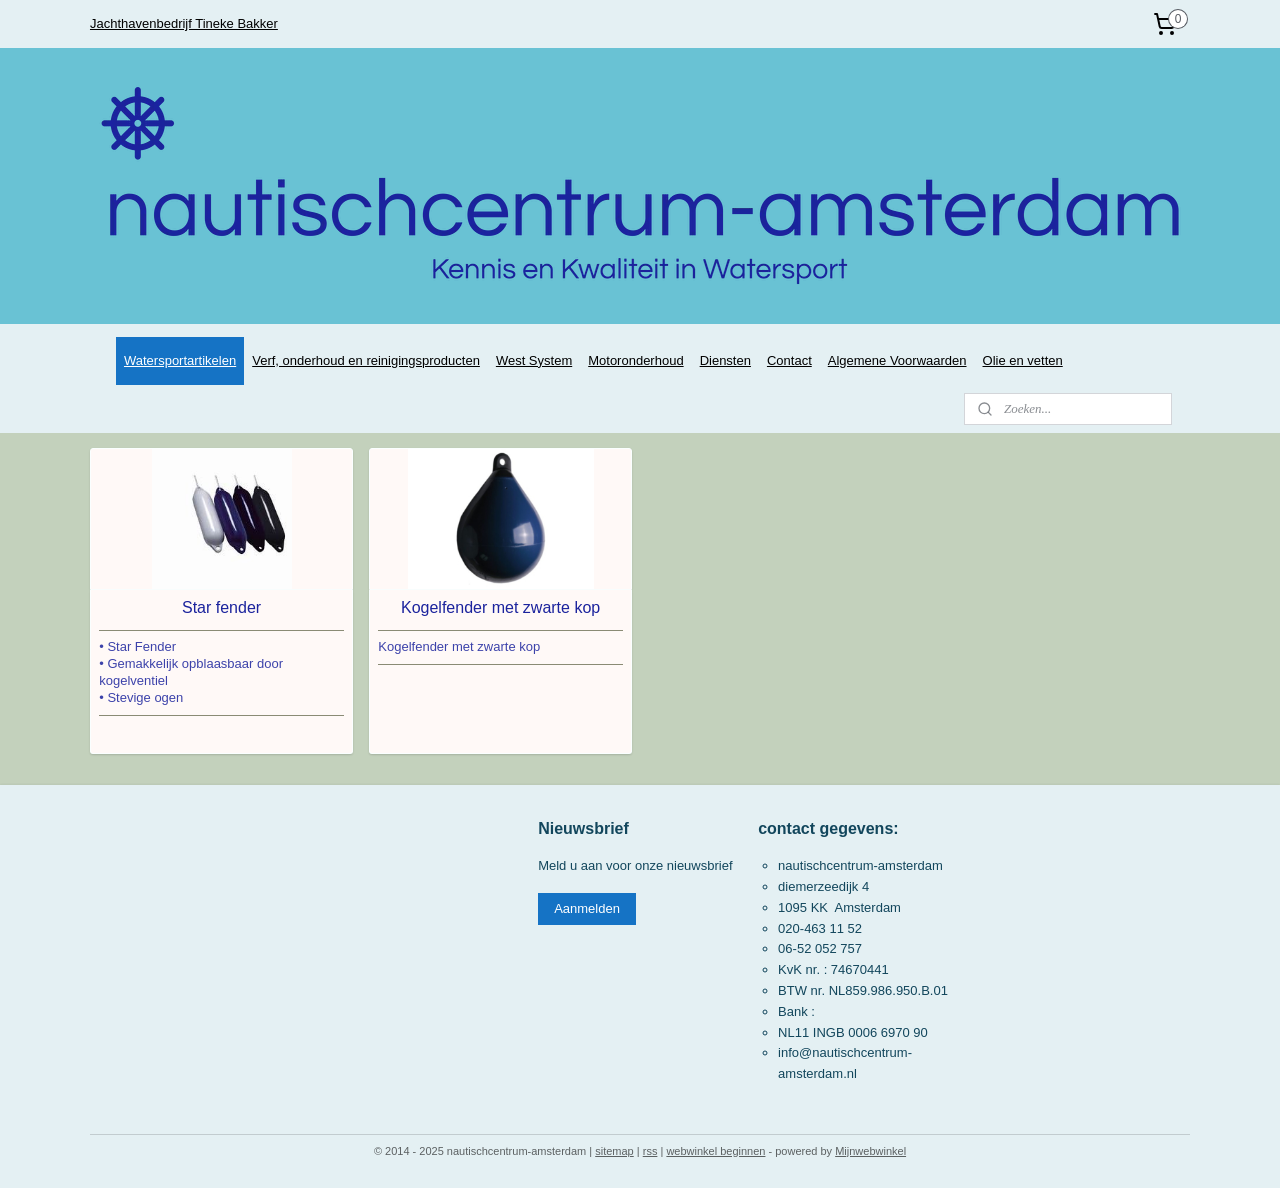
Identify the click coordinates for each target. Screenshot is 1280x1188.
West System (534, 360)
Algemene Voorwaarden (897, 360)
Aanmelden (587, 908)
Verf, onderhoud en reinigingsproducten (366, 360)
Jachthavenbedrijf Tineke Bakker (184, 23)
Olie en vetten (1023, 360)
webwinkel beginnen (715, 1151)
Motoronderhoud (635, 360)
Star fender (221, 607)
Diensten (725, 360)
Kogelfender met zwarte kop (500, 607)
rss (650, 1151)
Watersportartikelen (180, 360)
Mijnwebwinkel (870, 1151)
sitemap (614, 1151)
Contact (789, 360)
